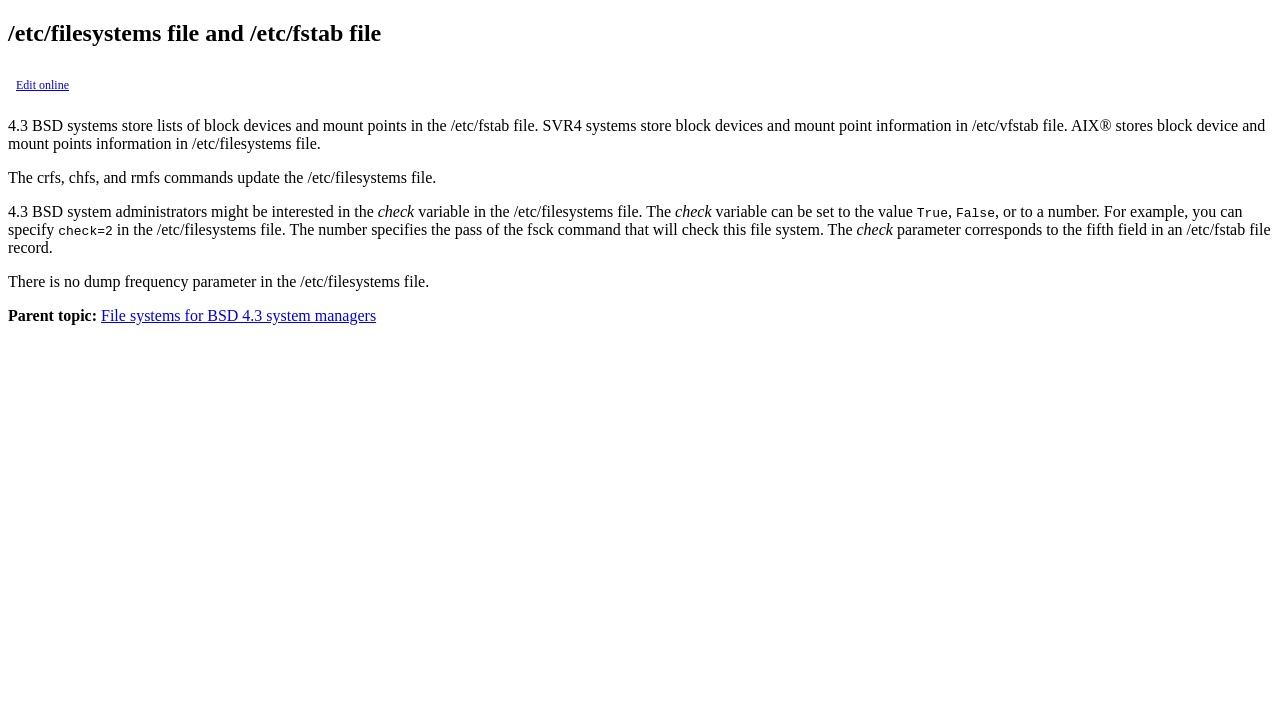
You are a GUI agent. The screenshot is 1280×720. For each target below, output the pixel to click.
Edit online (42, 85)
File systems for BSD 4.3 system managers (238, 315)
